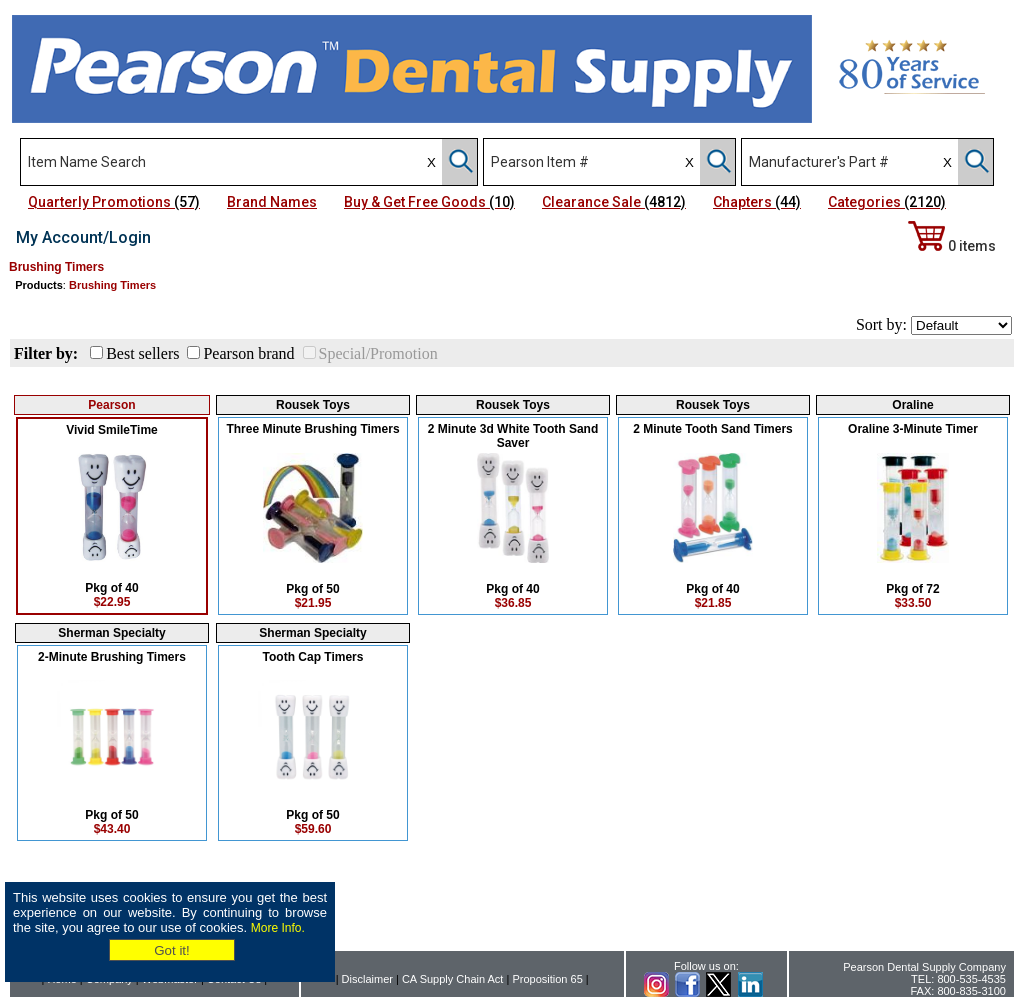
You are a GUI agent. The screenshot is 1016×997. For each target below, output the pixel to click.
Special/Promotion (378, 353)
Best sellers (142, 353)
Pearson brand (248, 353)
